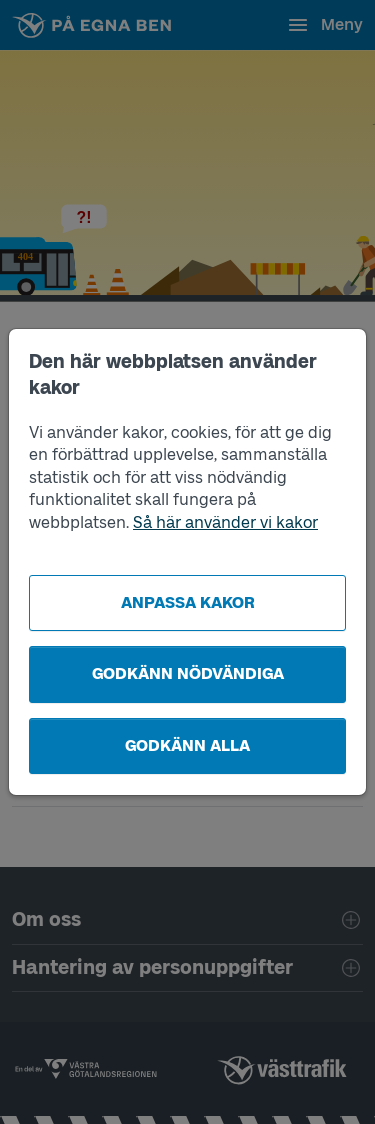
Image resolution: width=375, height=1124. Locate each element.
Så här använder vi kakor (225, 522)
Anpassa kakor (188, 602)
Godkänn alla (187, 745)
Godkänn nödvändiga (188, 673)
